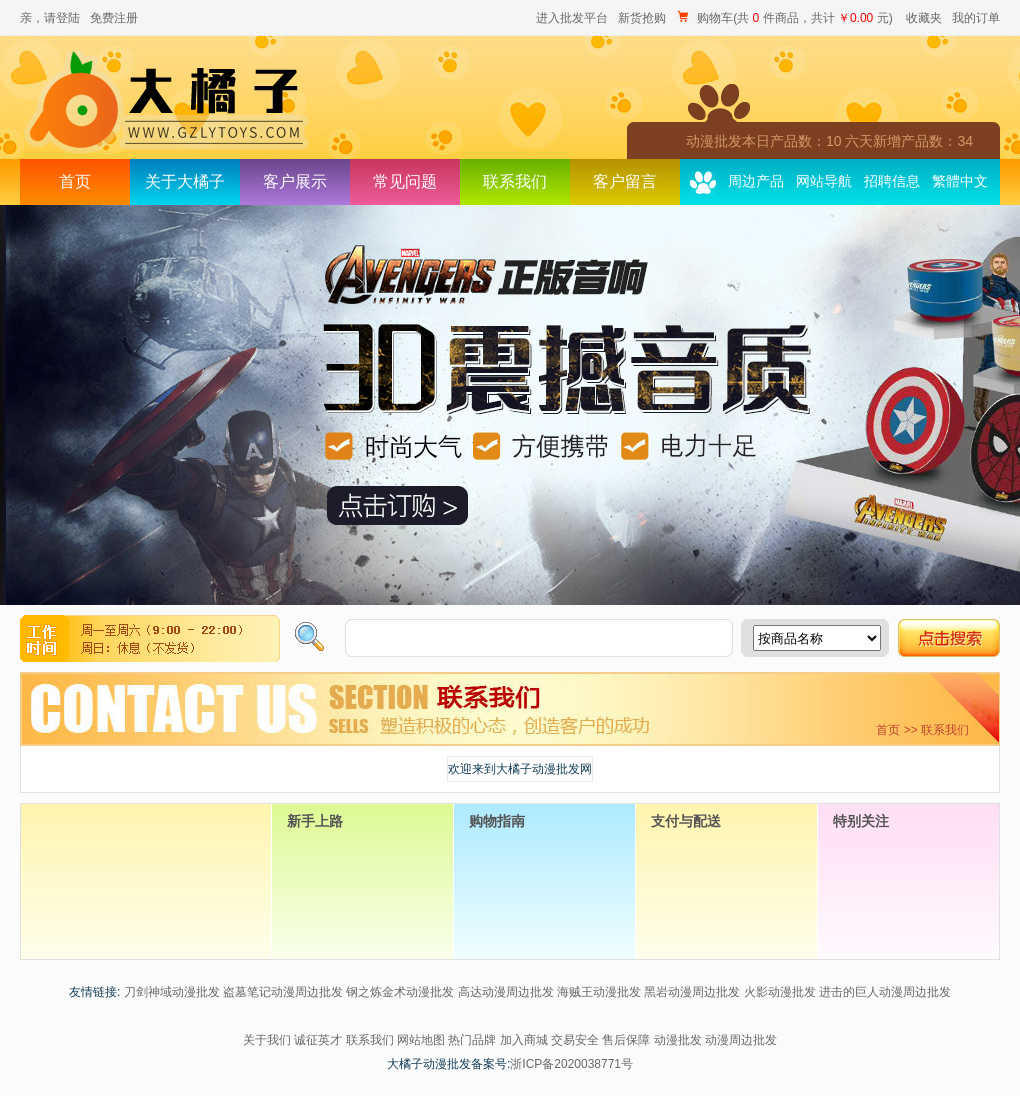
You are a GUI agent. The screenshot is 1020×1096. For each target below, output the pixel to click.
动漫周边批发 (741, 1040)
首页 (75, 181)
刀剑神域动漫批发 (172, 992)
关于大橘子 (185, 181)
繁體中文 (960, 181)
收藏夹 (924, 18)
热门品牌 (472, 1040)
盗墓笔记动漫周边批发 (283, 992)
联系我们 (515, 181)
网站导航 (824, 181)
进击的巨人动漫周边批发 (885, 992)
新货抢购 (642, 18)
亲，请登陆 (50, 18)
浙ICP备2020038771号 (571, 1064)
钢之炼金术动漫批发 (400, 992)
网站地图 (421, 1040)
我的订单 (976, 18)
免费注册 (114, 18)
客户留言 (625, 181)
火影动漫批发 (780, 992)
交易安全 (575, 1040)
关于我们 (267, 1040)
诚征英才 (318, 1040)
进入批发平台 (572, 18)
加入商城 (524, 1040)
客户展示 (295, 181)
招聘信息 (892, 181)
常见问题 (405, 181)
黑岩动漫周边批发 (692, 992)
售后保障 (626, 1040)
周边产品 (756, 181)
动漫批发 (678, 1040)
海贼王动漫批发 (599, 992)
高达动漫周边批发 (506, 992)
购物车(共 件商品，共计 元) (786, 18)
